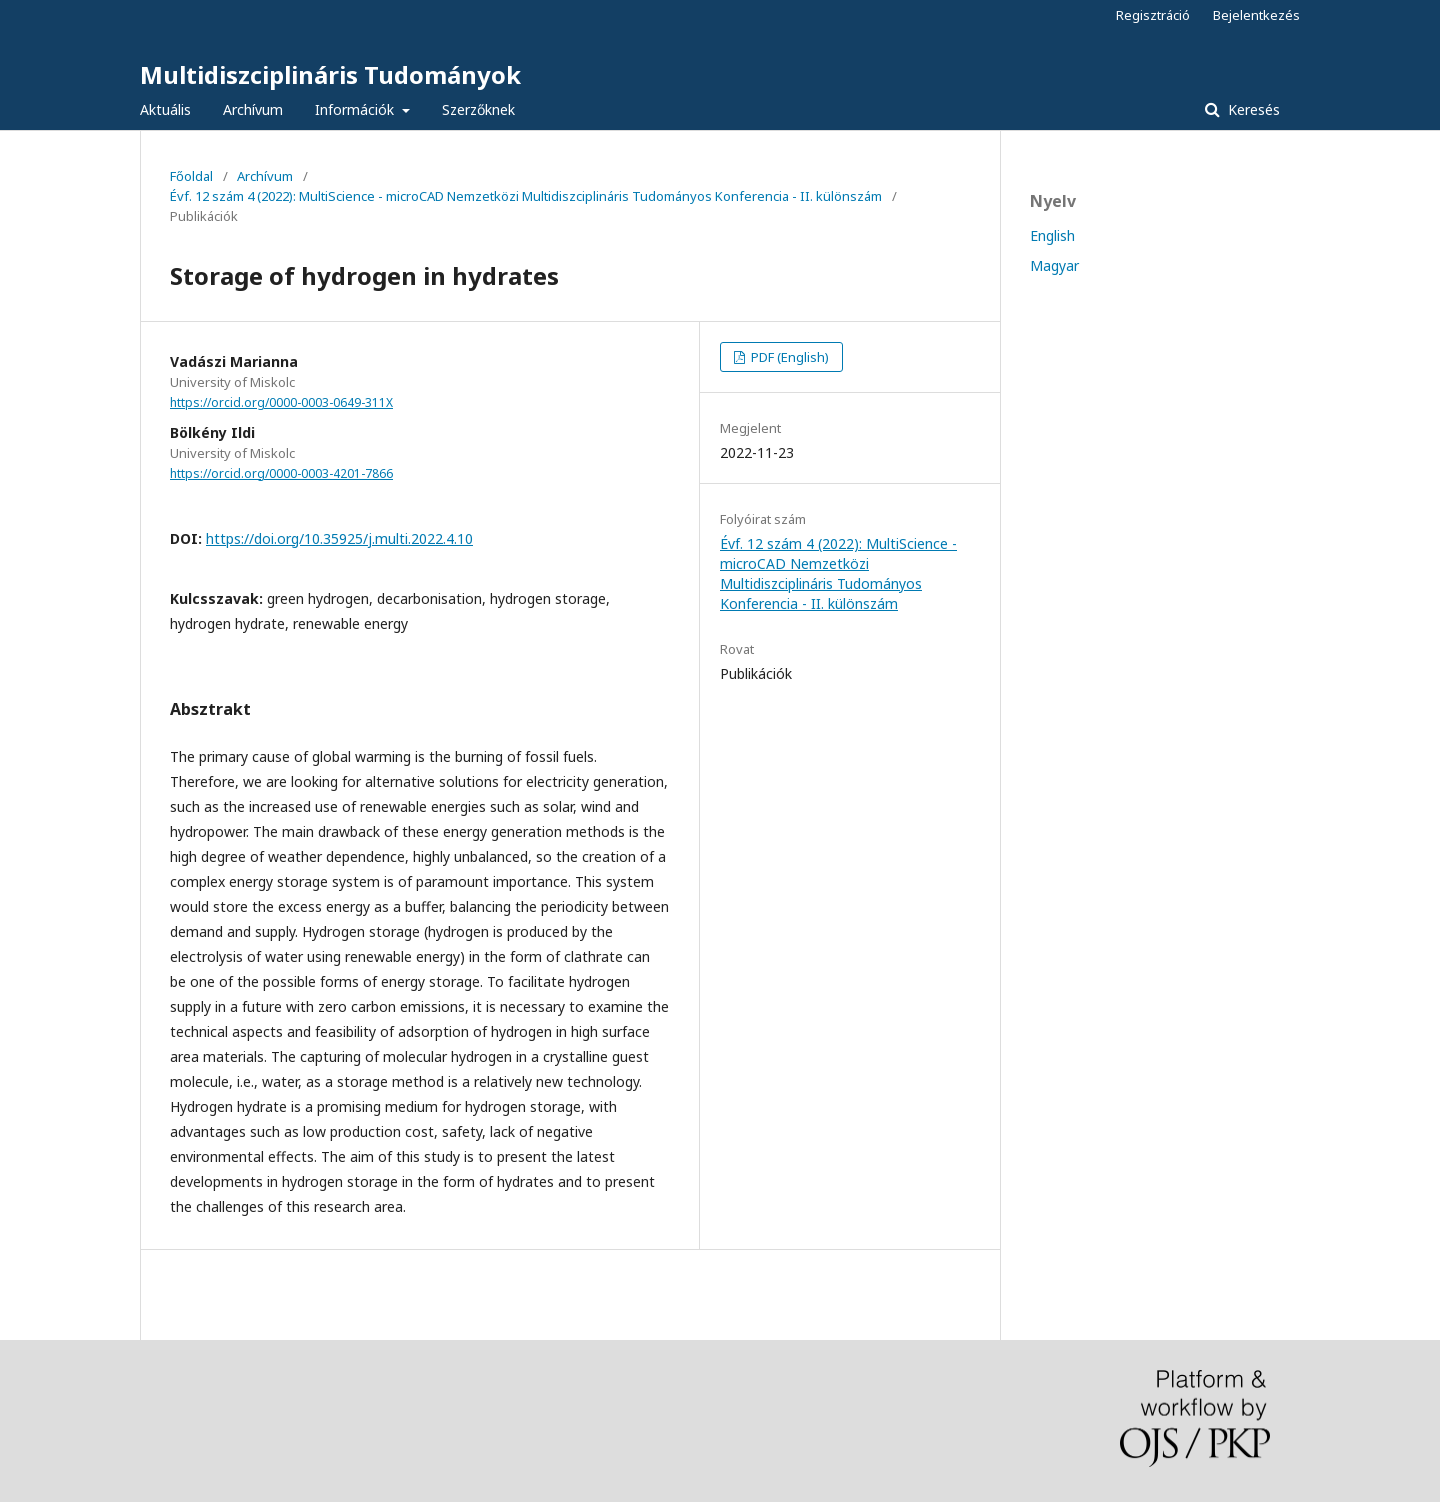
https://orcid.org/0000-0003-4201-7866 (281, 473)
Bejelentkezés (1256, 15)
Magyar (1054, 265)
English (1052, 235)
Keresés (1252, 109)
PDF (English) (788, 357)
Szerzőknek (478, 109)
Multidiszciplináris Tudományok (330, 74)
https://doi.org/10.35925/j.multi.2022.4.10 (339, 538)
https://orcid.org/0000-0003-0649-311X (281, 402)
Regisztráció (1153, 15)
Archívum (253, 109)
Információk (356, 109)
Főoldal (191, 176)
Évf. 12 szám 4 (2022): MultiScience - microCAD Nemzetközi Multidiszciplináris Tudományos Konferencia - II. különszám (526, 196)
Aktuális (165, 109)
